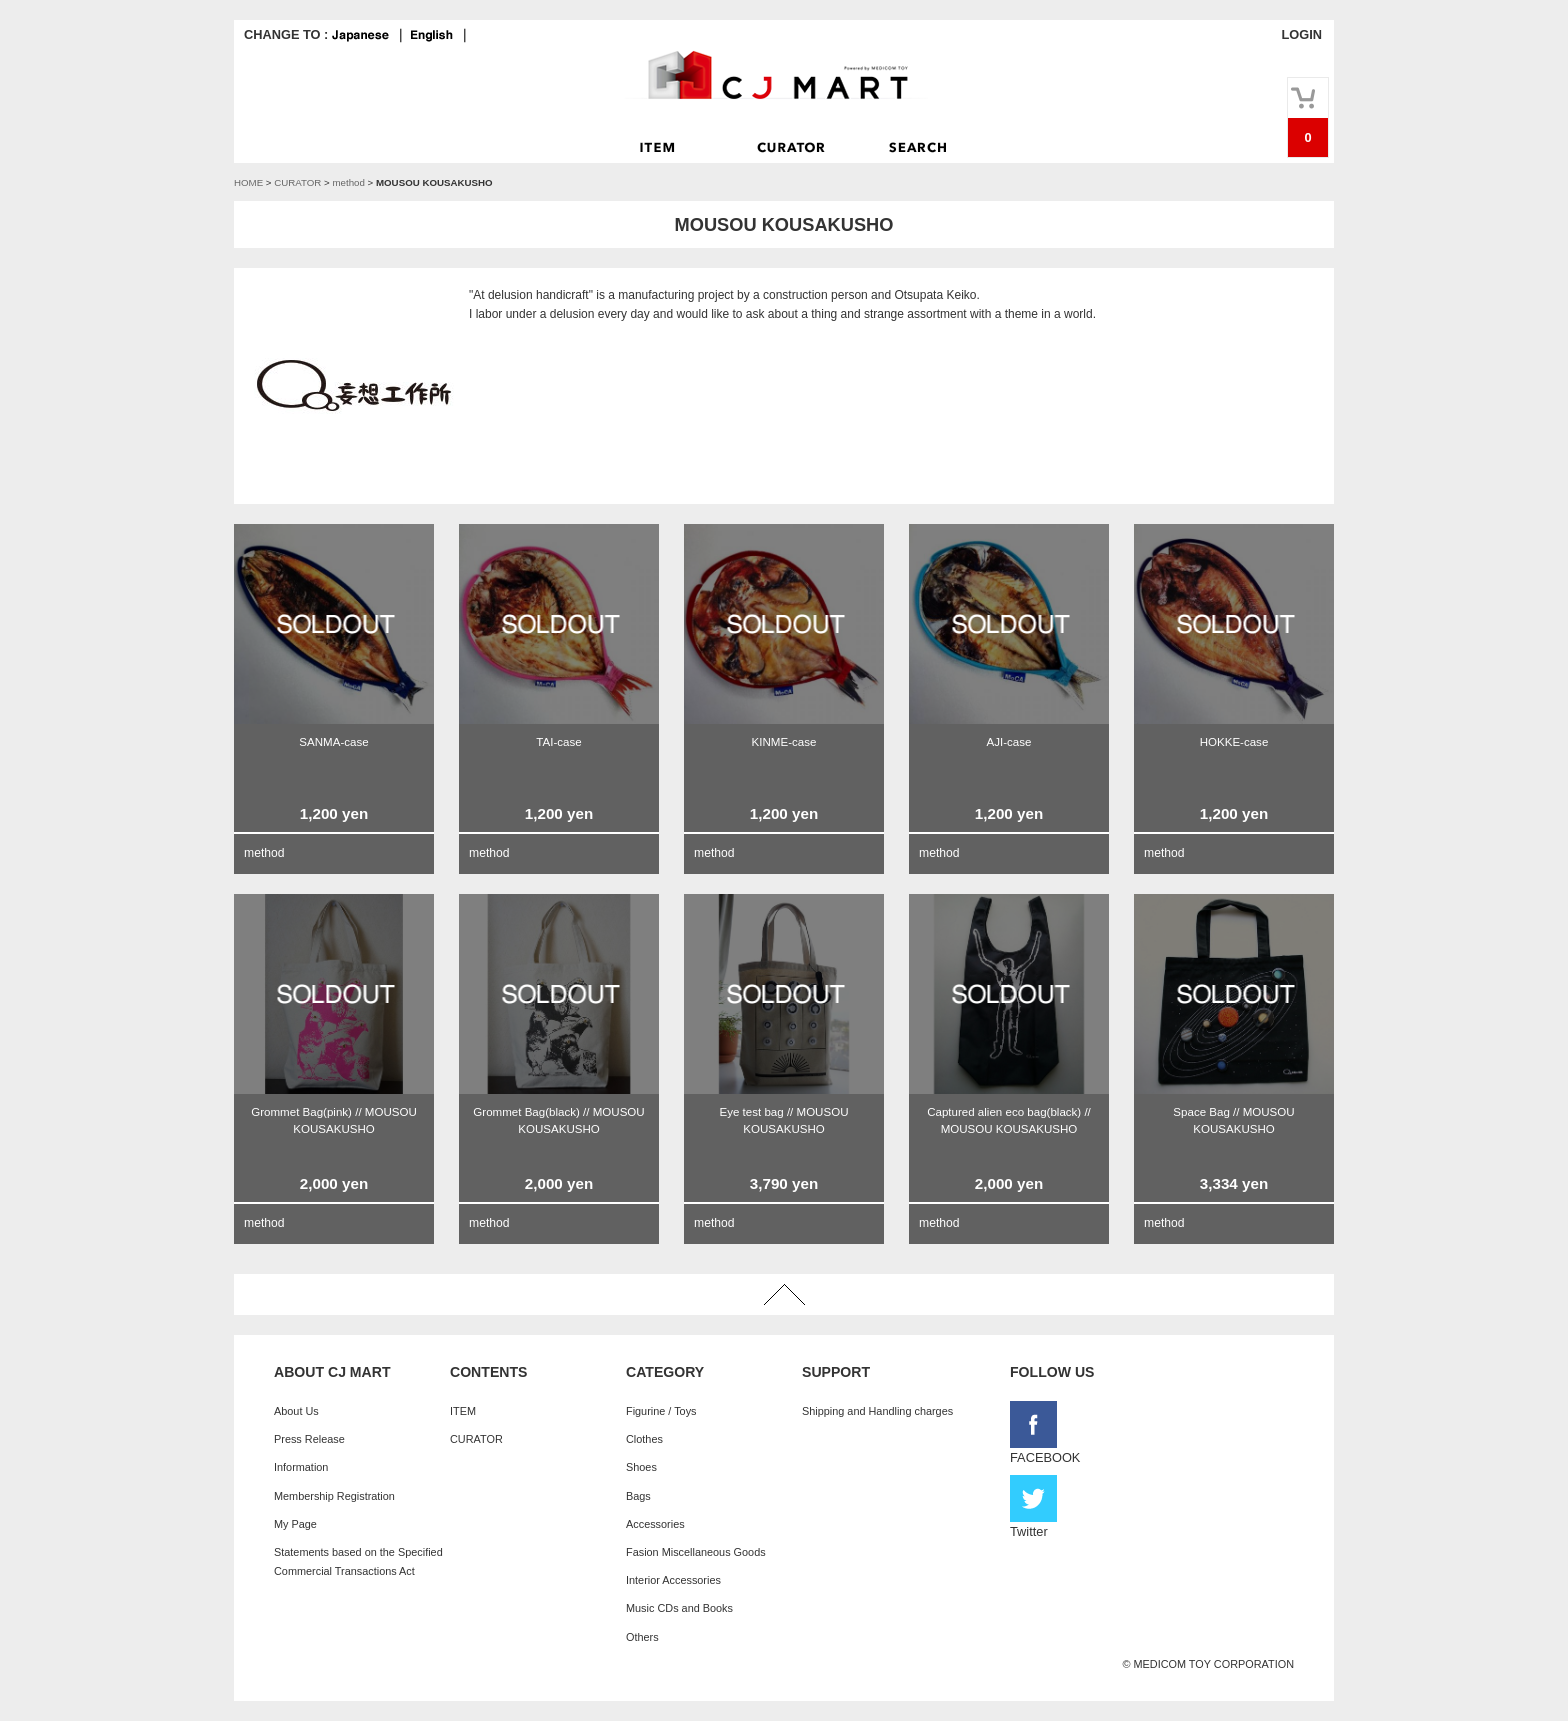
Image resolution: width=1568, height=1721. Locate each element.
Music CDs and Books (679, 1608)
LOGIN (1301, 34)
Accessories (655, 1524)
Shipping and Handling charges (877, 1411)
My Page (295, 1524)
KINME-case (784, 742)
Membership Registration (334, 1496)
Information (301, 1467)
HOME (248, 182)
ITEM (463, 1411)
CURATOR (297, 182)
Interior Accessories (673, 1580)
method (348, 182)
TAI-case (558, 742)
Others (642, 1637)
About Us (296, 1411)
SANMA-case (333, 742)
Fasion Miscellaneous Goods (696, 1552)
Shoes (641, 1467)
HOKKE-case (1234, 742)
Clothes (644, 1439)
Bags (638, 1496)
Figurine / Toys (661, 1411)
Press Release (309, 1439)
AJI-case (1009, 742)
